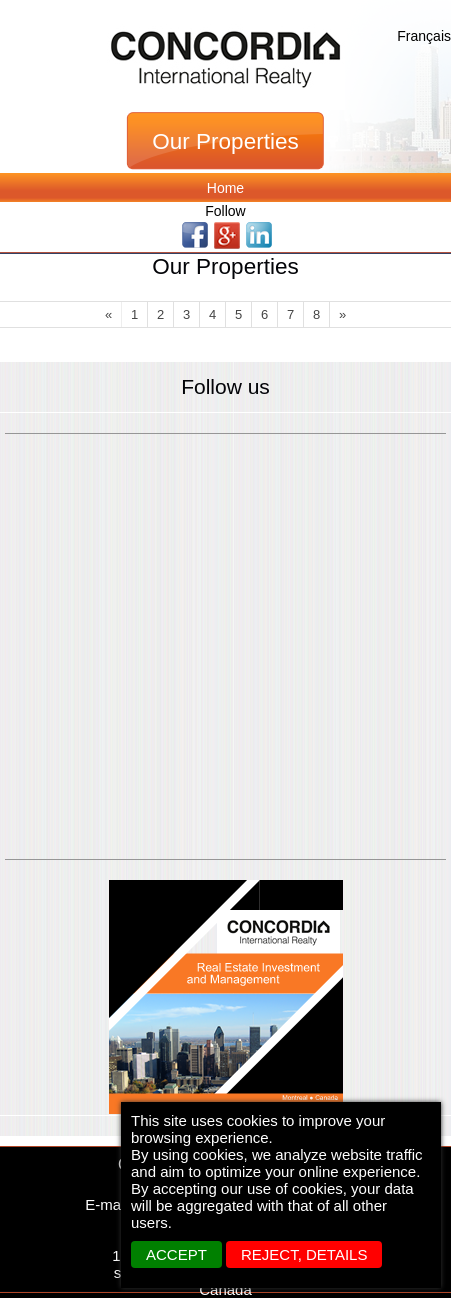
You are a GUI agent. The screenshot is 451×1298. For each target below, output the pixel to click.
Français (424, 36)
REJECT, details (304, 1254)
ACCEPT (176, 1254)
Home (225, 188)
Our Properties (225, 141)
